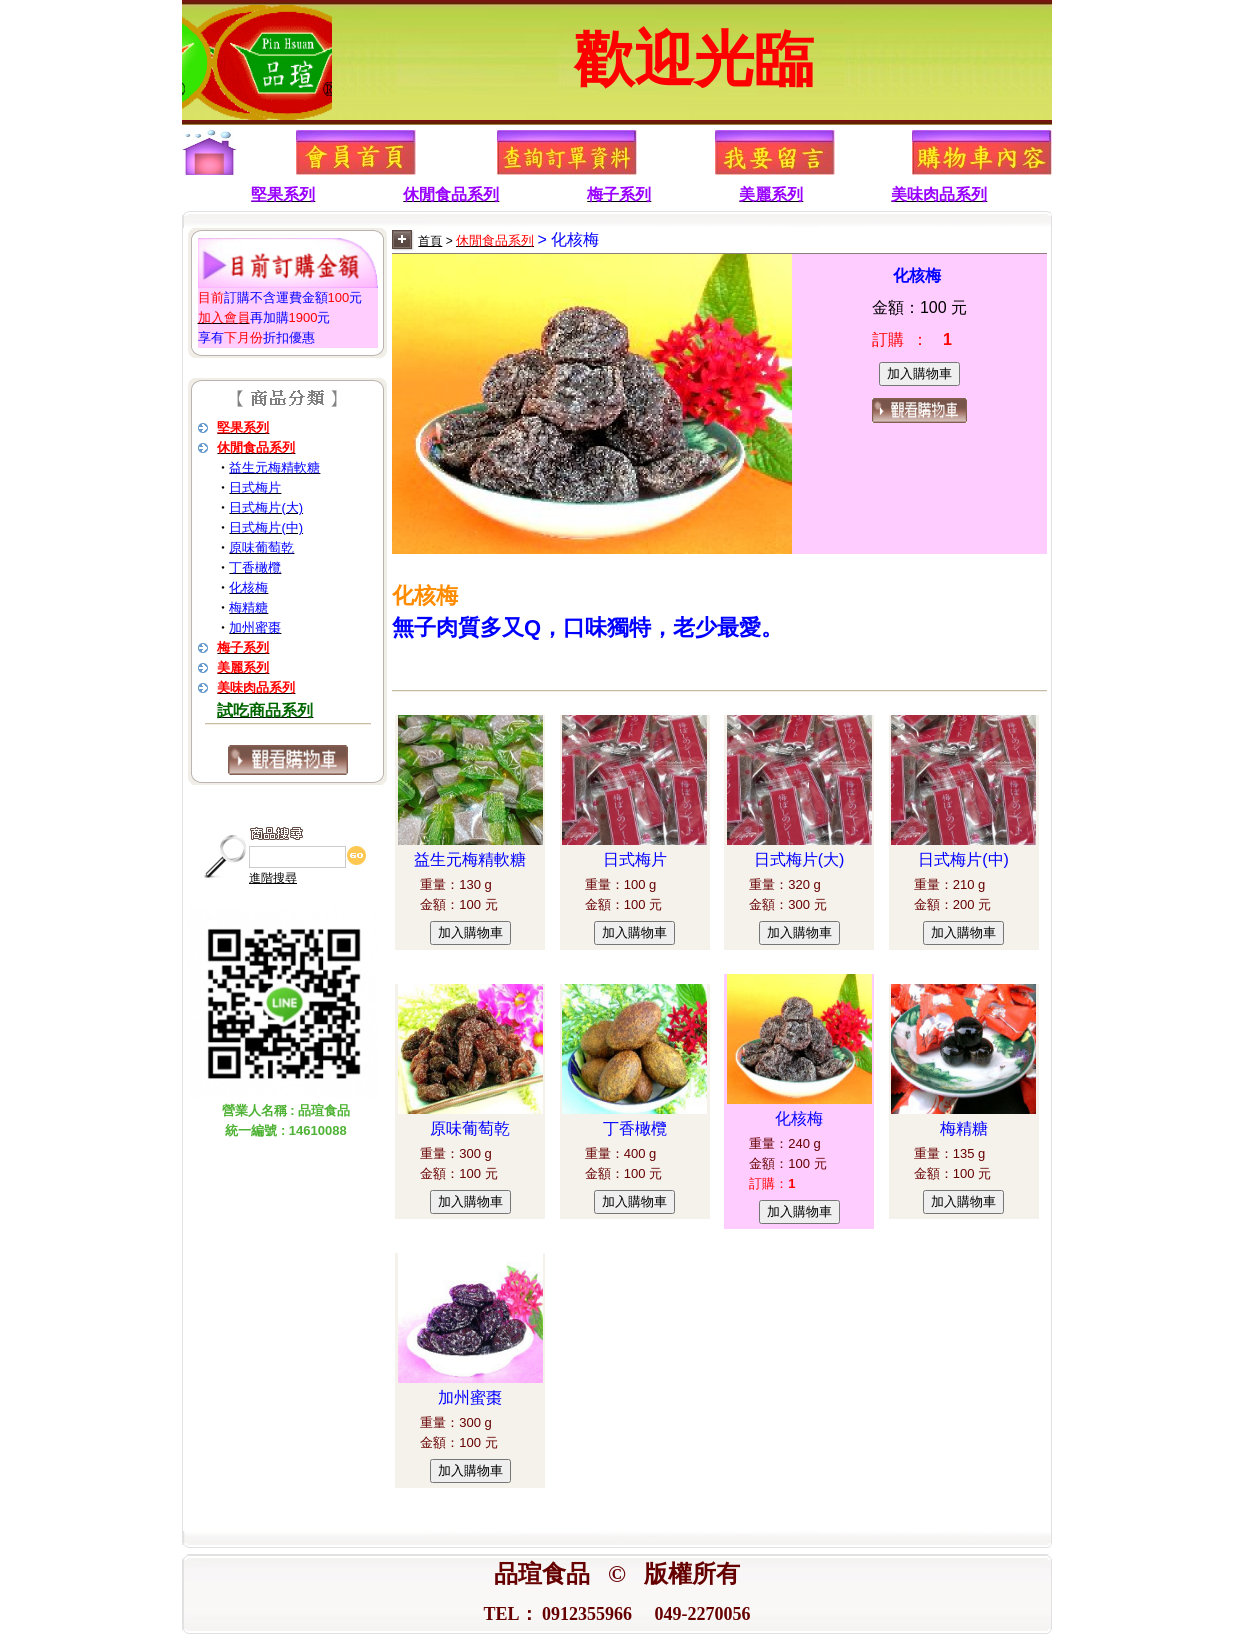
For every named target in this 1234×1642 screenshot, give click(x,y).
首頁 (430, 241)
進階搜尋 (273, 878)
